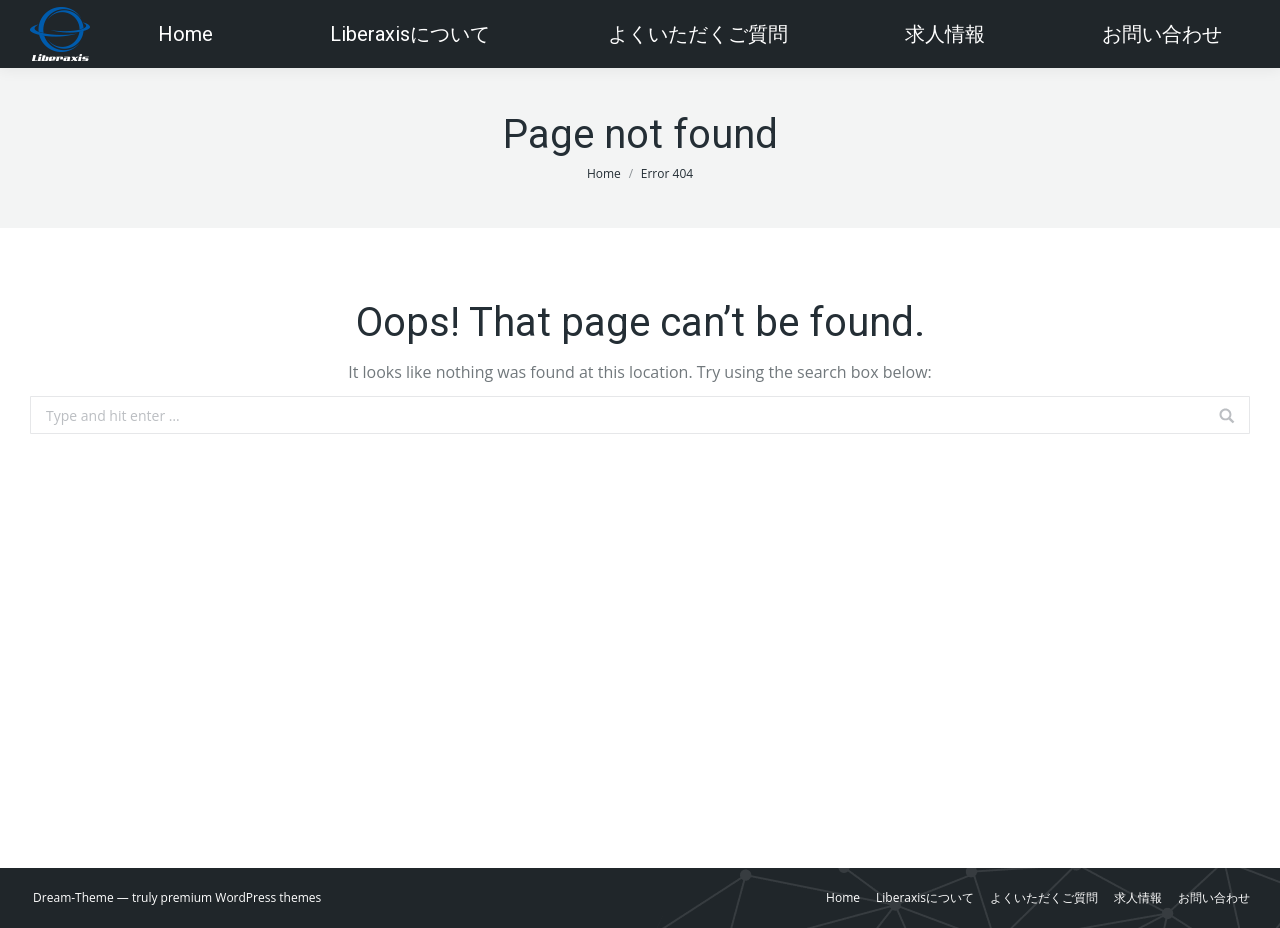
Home (604, 173)
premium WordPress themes (241, 897)
